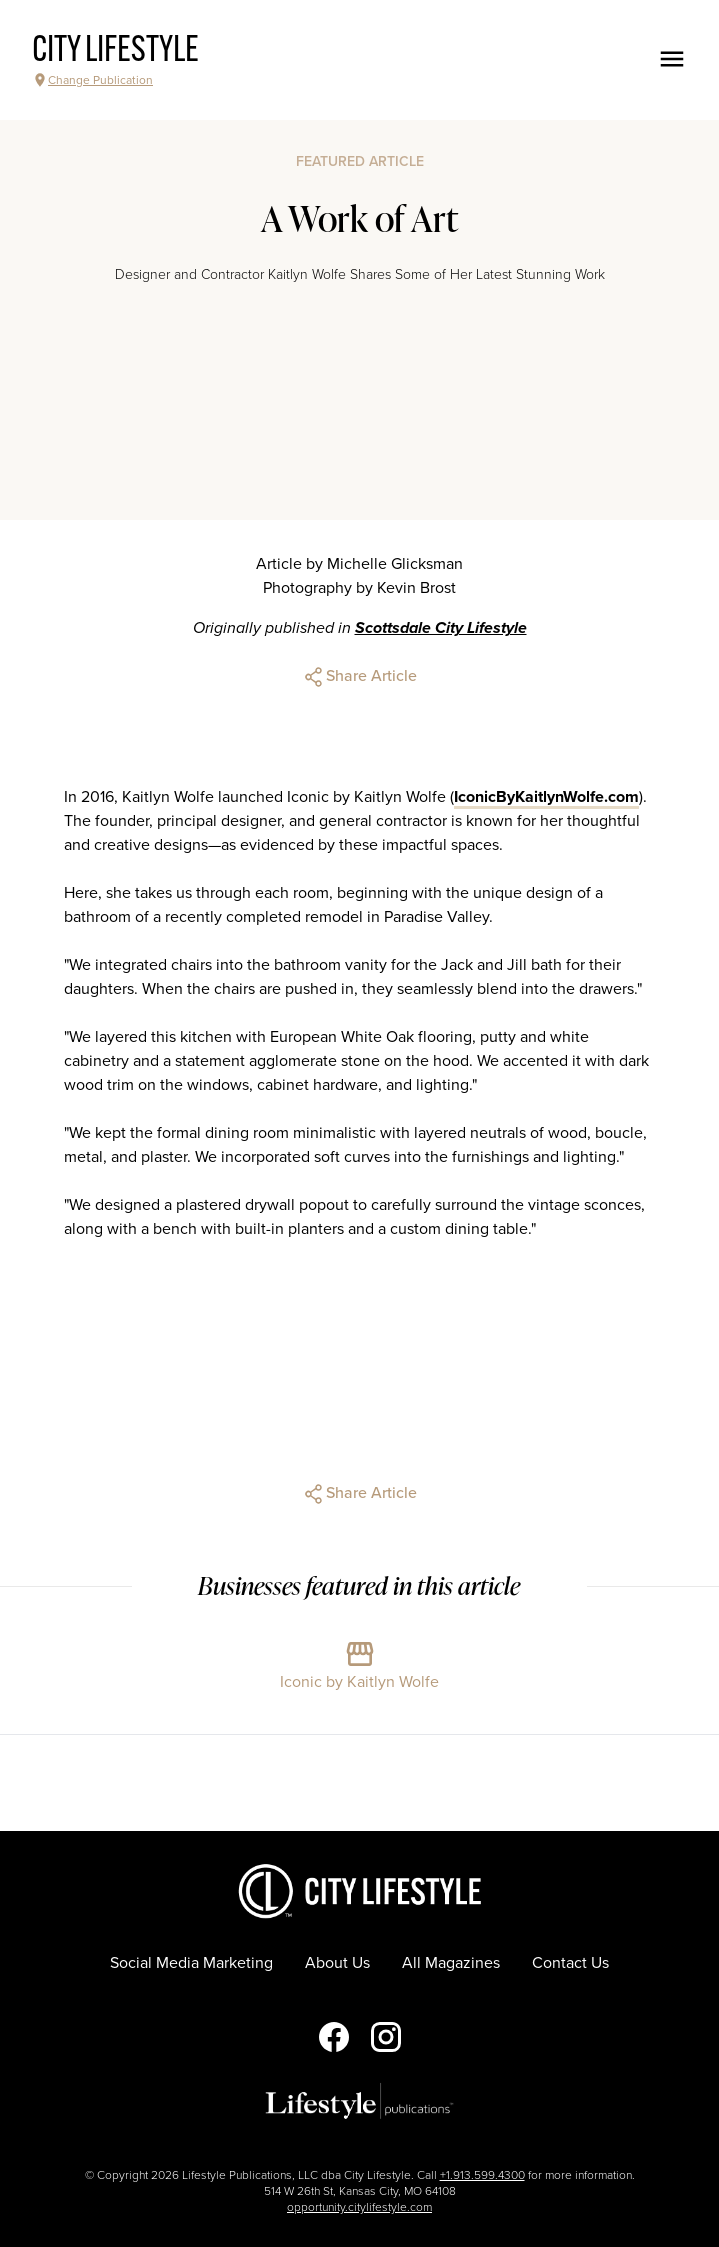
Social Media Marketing (191, 1963)
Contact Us (570, 1963)
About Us (337, 1963)
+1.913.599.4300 (482, 2175)
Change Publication (92, 80)
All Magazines (451, 1963)
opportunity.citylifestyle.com (359, 2207)
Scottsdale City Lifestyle (441, 628)
